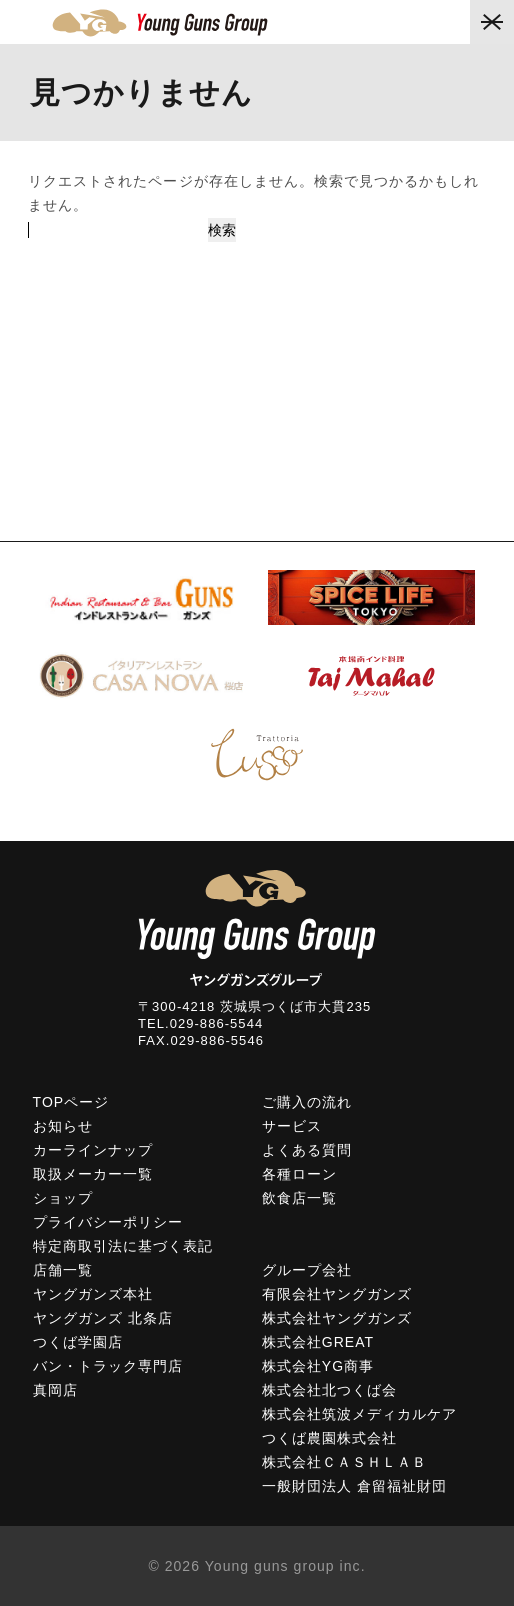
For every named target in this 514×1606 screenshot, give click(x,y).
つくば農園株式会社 (329, 1438)
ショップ (63, 1198)
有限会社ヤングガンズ (337, 1294)
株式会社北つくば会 (329, 1390)
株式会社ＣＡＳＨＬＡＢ (345, 1462)
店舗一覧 (63, 1270)
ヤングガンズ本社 (93, 1294)
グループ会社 (307, 1270)
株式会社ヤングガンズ (337, 1318)
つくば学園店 (78, 1342)
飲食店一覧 (299, 1198)
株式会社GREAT (318, 1342)
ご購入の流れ (307, 1102)
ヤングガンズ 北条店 (103, 1318)
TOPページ (71, 1102)
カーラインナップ (93, 1150)
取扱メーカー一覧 (93, 1174)
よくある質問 (307, 1150)
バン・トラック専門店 (108, 1366)
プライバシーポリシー (108, 1222)
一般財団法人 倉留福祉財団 (355, 1486)
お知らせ (63, 1126)
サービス (292, 1126)
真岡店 (55, 1390)
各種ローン (299, 1174)
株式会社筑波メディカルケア (360, 1414)
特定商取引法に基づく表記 (123, 1246)
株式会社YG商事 (318, 1366)
